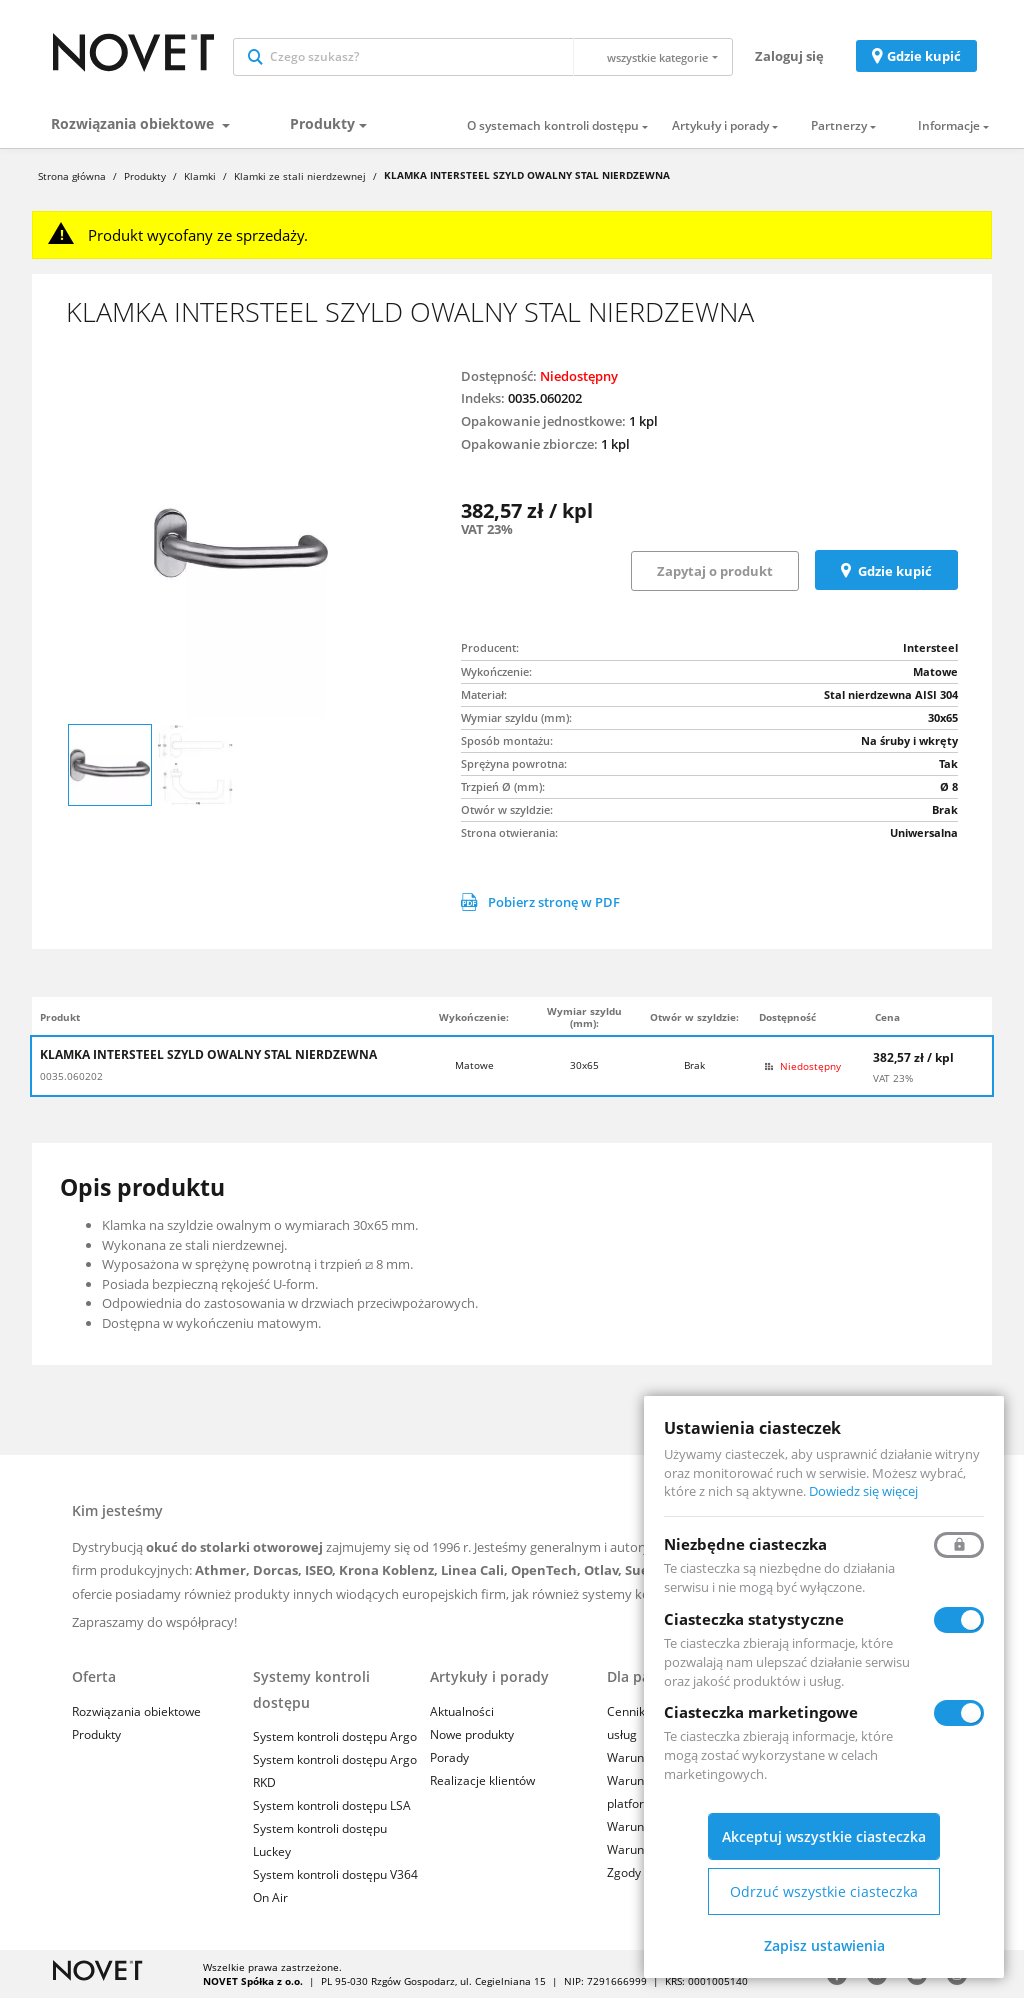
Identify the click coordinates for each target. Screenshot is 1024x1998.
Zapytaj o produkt (715, 571)
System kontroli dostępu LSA (332, 1805)
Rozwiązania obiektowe (134, 123)
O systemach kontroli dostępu (553, 126)
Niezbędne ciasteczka (745, 1544)
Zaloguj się (789, 56)
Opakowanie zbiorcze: (529, 444)
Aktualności (462, 1711)
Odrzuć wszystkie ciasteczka (824, 1891)
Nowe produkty (472, 1734)
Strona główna (72, 176)
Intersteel (930, 647)
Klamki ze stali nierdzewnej (300, 176)
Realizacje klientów (482, 1780)
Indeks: (483, 398)
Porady (449, 1757)
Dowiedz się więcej (863, 1491)
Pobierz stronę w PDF (540, 902)
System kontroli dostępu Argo (335, 1736)
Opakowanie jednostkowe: (543, 421)
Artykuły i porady (720, 126)
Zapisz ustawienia (824, 1945)
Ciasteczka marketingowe (761, 1712)
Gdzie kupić (924, 56)
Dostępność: (499, 376)
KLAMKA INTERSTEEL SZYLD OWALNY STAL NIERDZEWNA (208, 1055)
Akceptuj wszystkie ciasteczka (824, 1836)
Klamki (200, 176)
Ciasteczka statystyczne (754, 1619)
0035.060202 (71, 1076)
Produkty (322, 123)
